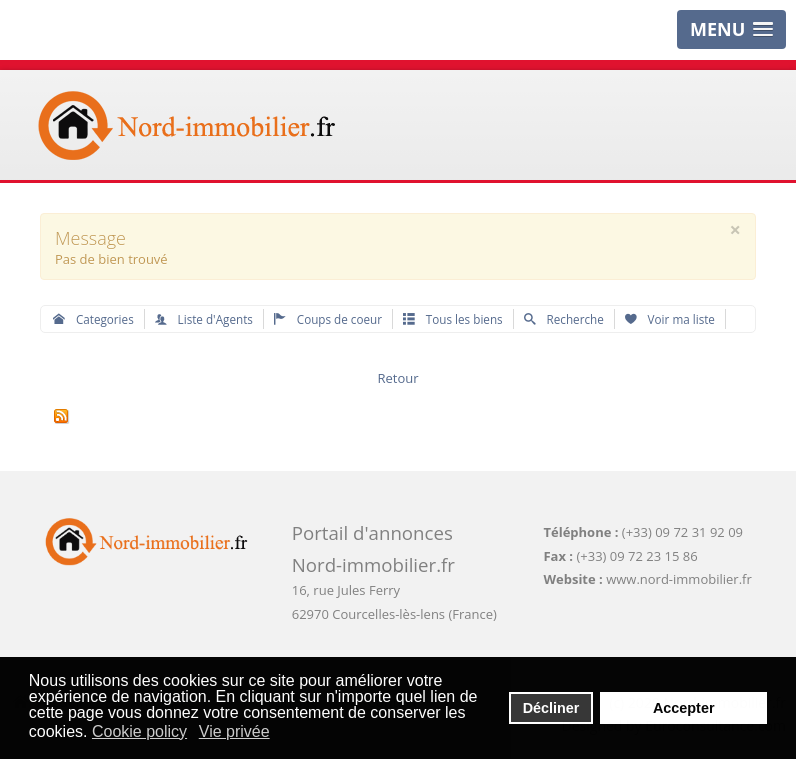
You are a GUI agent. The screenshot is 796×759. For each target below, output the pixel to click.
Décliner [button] (551, 708)
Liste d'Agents (204, 319)
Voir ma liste (670, 319)
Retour (397, 378)
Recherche (564, 319)
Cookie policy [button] (139, 731)
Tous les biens (453, 319)
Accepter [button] (684, 708)
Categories (93, 319)
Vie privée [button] (234, 731)
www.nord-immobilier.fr (679, 579)
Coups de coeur (328, 319)
